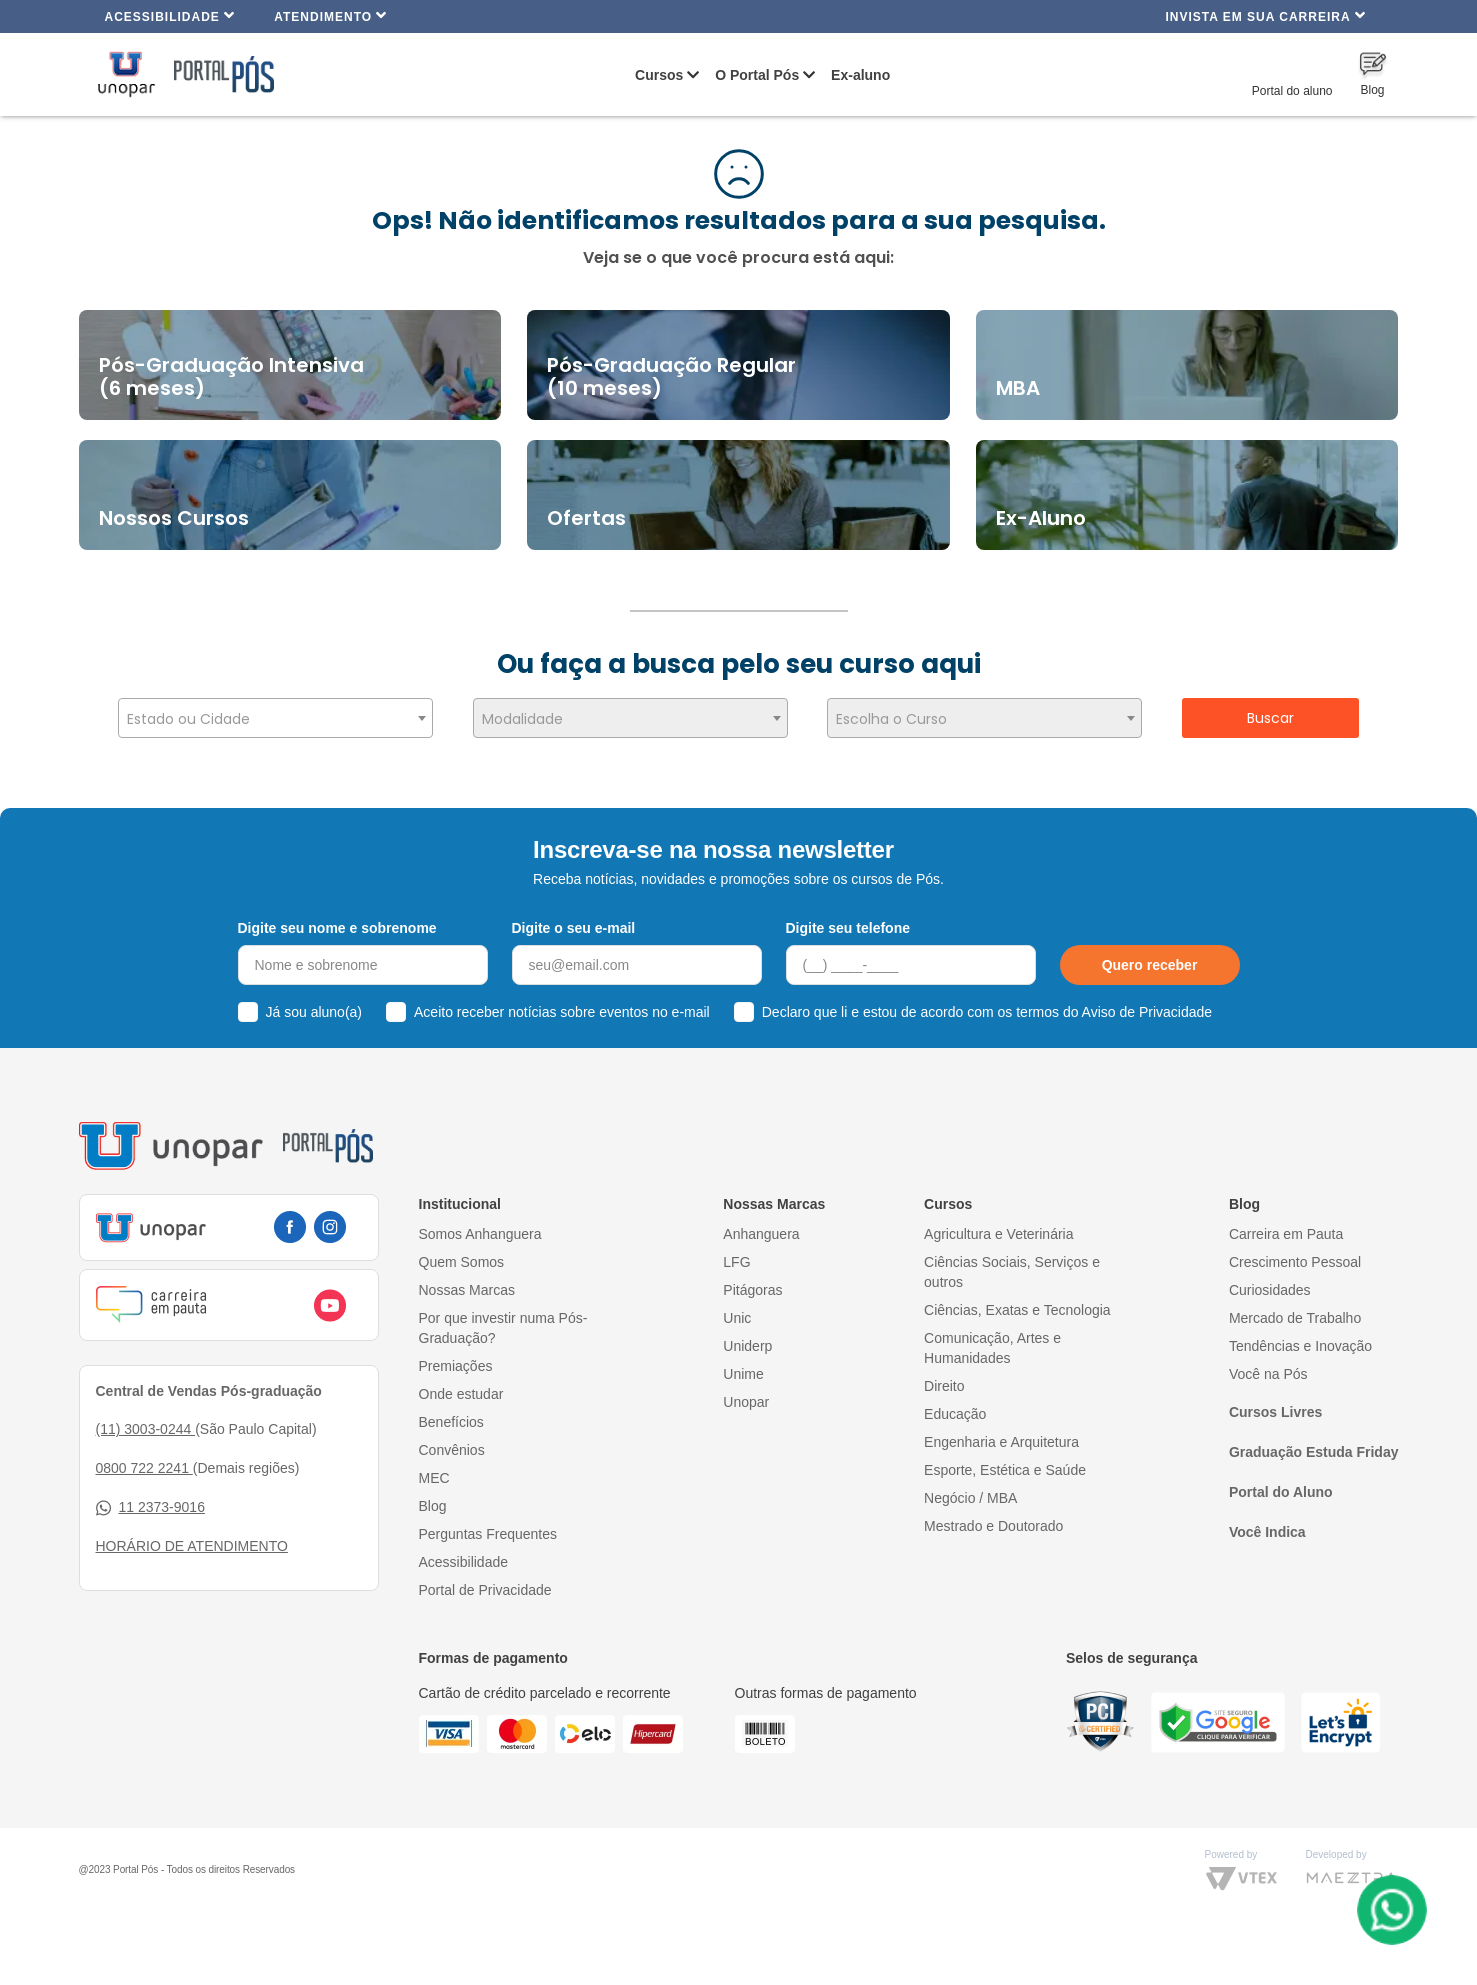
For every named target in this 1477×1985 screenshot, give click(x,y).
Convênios (452, 1450)
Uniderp (747, 1346)
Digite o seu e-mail (574, 928)
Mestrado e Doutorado (993, 1526)
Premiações (456, 1366)
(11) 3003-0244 (146, 1429)
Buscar (1270, 718)
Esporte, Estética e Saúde (1005, 1470)
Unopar (746, 1402)
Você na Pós (1268, 1374)
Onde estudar (461, 1394)
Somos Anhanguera (480, 1234)
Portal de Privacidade (485, 1590)
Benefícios (451, 1422)
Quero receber (1150, 965)
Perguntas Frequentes (488, 1534)
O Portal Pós (757, 75)
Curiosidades (1270, 1290)
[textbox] (275, 719)
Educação (955, 1414)
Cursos (659, 75)
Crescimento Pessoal (1295, 1262)
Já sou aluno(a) (314, 1012)
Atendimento (330, 15)
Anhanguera (761, 1234)
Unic (737, 1318)
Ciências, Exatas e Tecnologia (1017, 1310)
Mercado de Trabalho (1295, 1318)
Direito (944, 1386)
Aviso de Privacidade (1147, 1012)
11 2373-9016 (150, 1507)
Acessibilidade (170, 15)
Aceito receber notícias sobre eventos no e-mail (562, 1012)
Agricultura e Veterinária (998, 1234)
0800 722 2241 (144, 1468)
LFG (736, 1262)
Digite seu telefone (848, 928)
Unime (743, 1374)
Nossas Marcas (467, 1290)
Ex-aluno (860, 75)
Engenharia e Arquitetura (1001, 1442)
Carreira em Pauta (1286, 1234)
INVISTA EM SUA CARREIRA (1265, 15)
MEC (434, 1478)
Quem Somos (462, 1262)
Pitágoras (752, 1290)
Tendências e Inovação (1300, 1346)
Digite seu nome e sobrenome (337, 928)
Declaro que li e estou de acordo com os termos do (987, 1012)
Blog (433, 1506)
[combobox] (275, 718)
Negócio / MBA (970, 1498)
